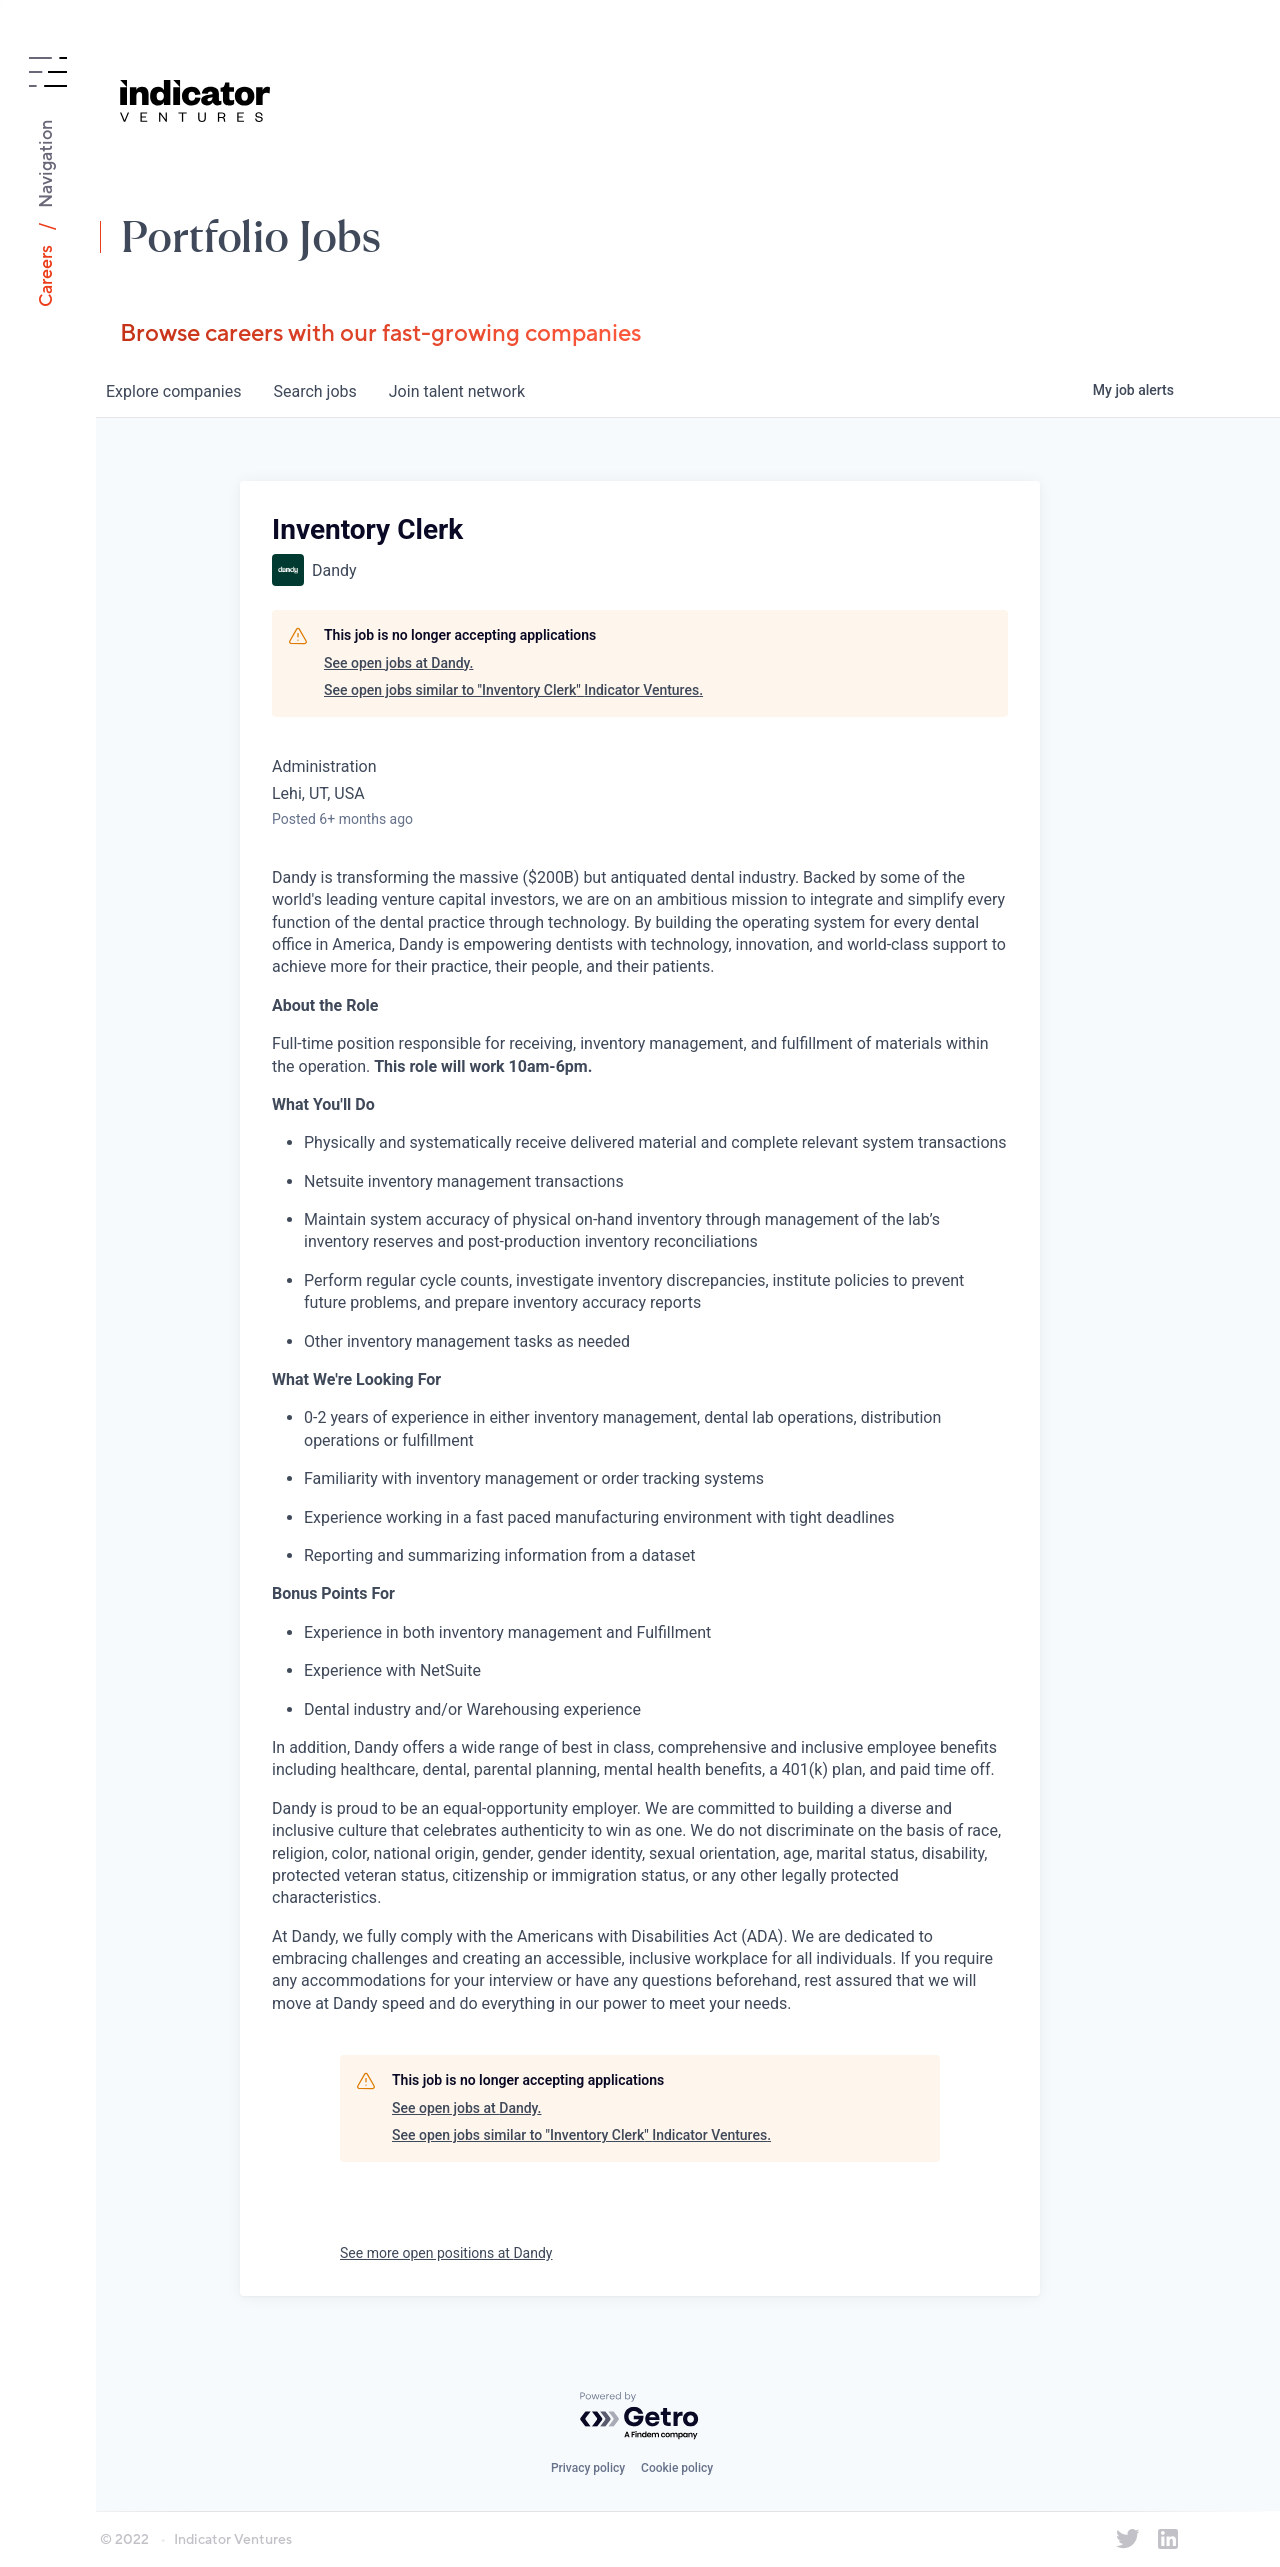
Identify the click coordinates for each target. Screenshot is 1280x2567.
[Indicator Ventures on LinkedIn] (1168, 2539)
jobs (314, 391)
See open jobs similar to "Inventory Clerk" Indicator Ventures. (513, 690)
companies (173, 391)
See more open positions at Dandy (446, 2253)
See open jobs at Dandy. (398, 663)
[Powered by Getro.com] (640, 2416)
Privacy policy (588, 2468)
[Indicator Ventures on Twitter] (1128, 2539)
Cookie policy (677, 2468)
